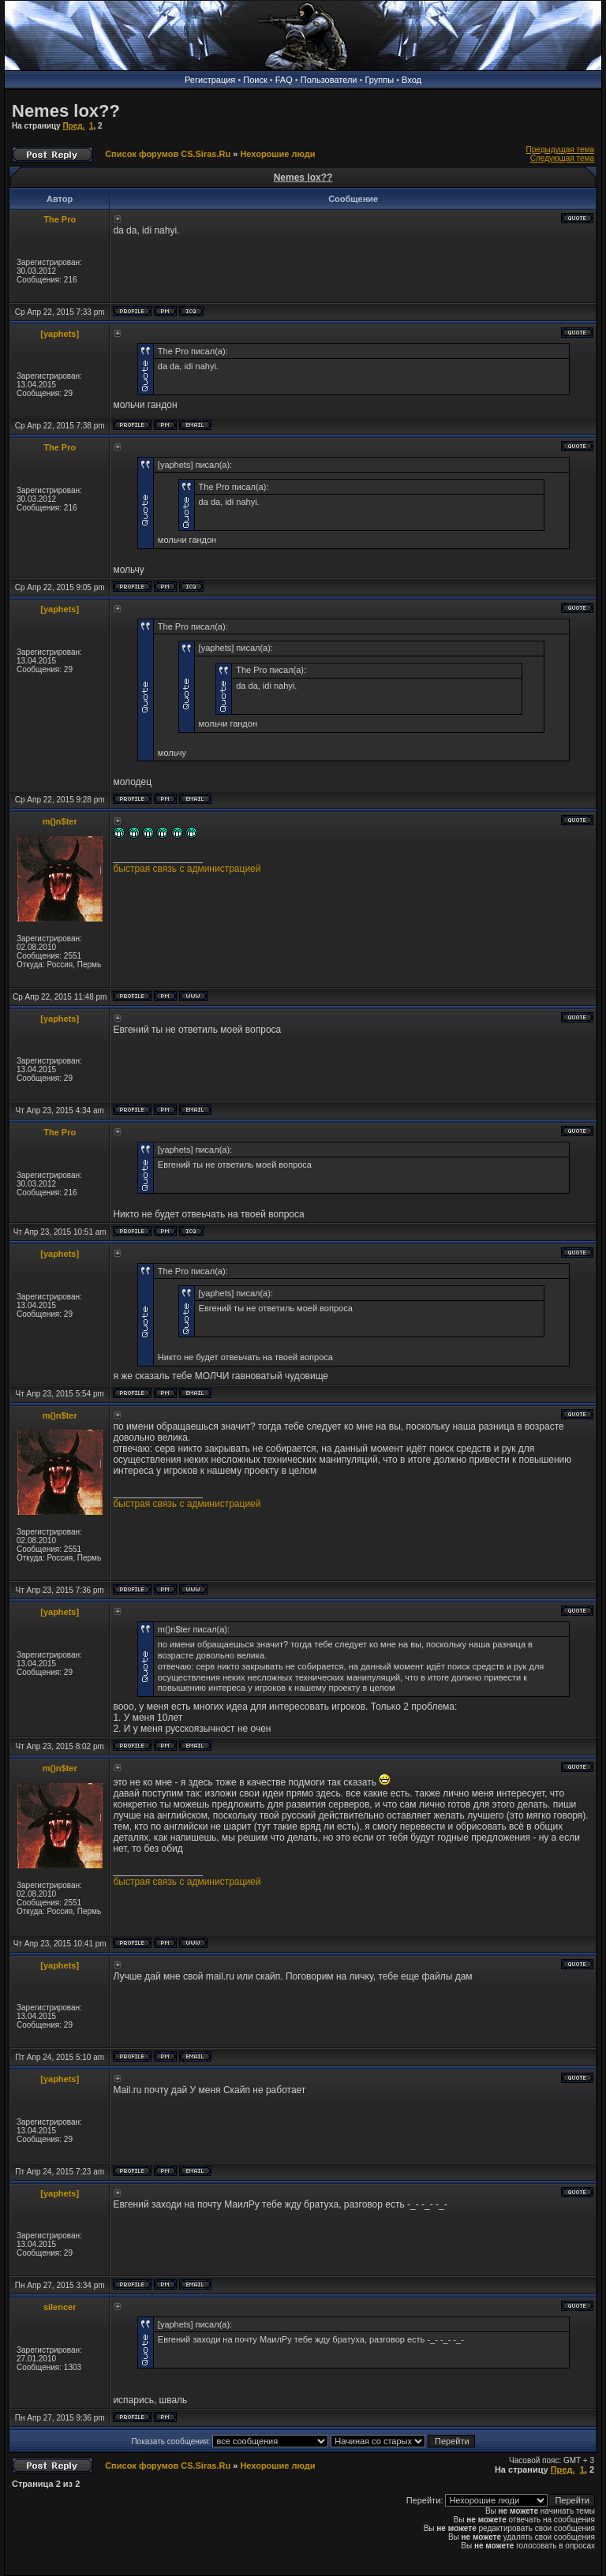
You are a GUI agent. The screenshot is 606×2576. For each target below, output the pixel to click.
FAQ (284, 79)
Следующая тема (562, 158)
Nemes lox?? (66, 111)
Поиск (255, 79)
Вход (411, 79)
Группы (379, 79)
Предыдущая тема (560, 149)
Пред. (73, 126)
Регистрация (210, 79)
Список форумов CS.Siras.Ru (167, 154)
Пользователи (329, 79)
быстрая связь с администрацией (186, 868)
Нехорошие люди (277, 154)
